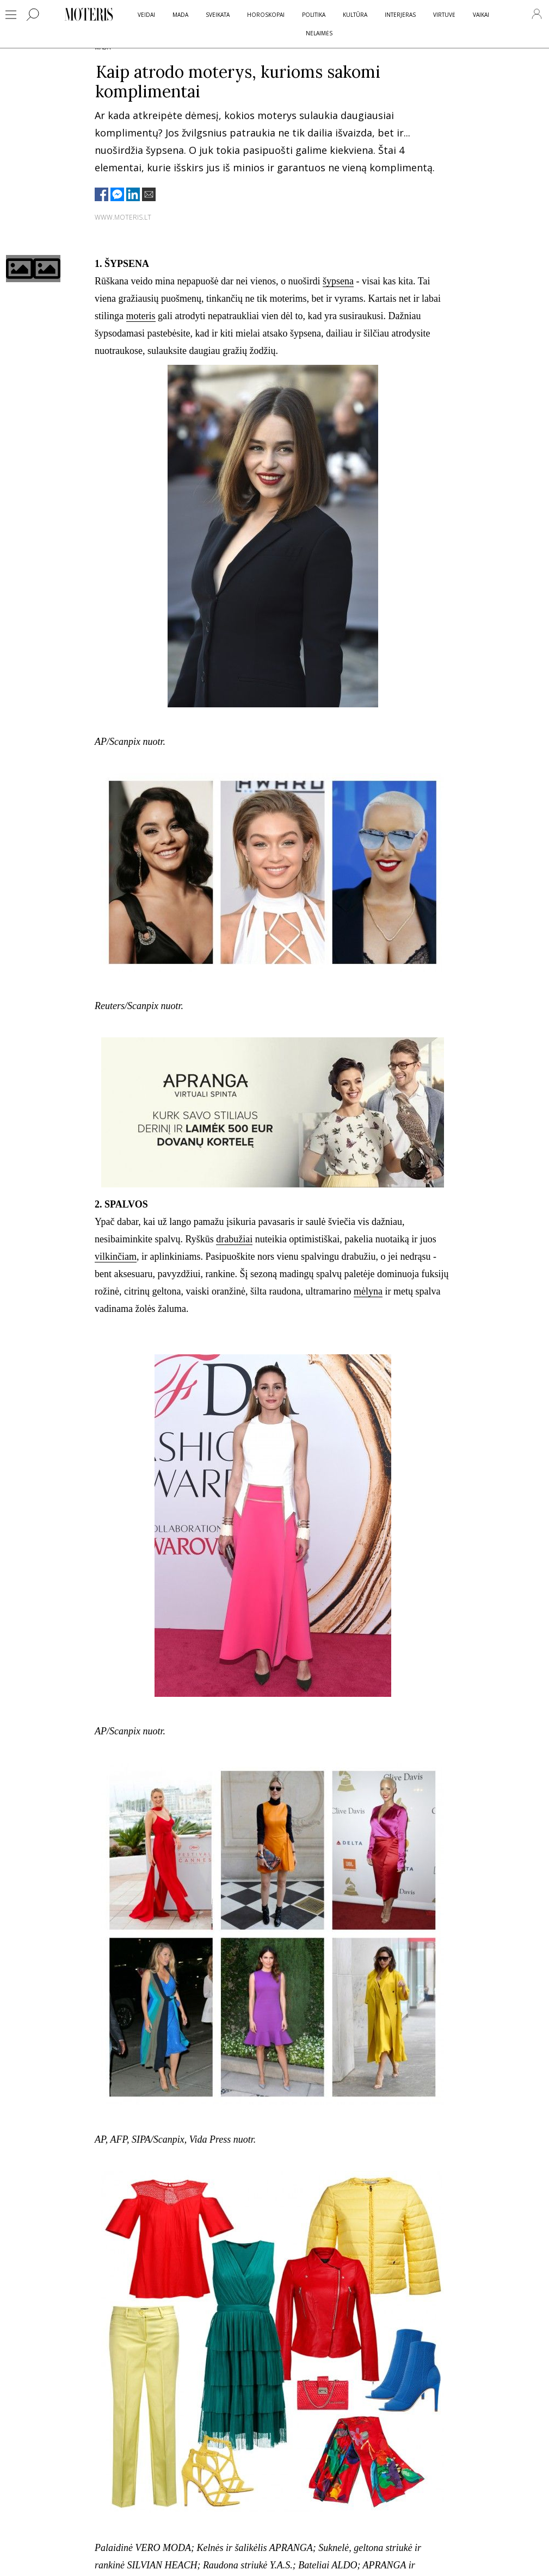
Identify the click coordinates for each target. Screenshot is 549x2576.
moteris (141, 315)
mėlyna (368, 1291)
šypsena (338, 281)
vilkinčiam (116, 1256)
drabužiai (234, 1239)
